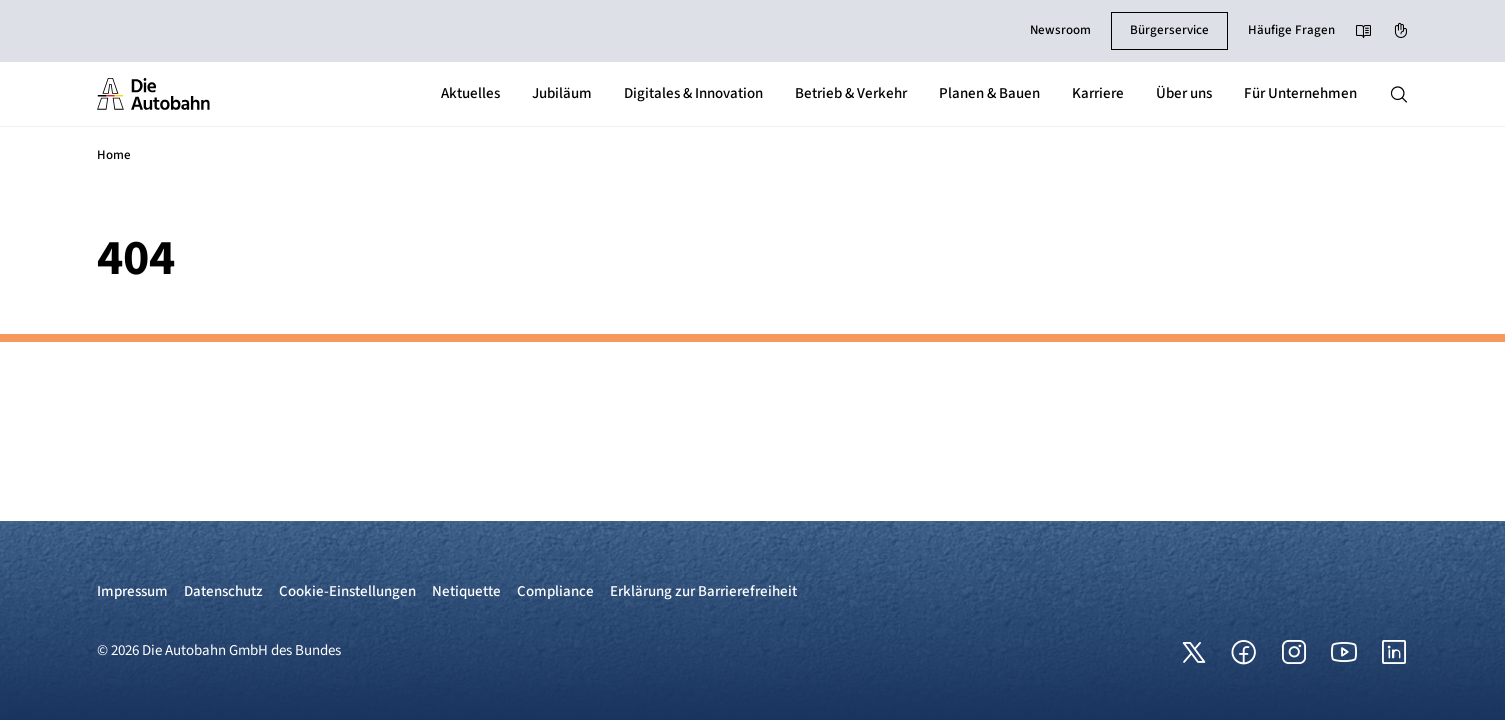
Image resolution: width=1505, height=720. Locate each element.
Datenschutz (223, 591)
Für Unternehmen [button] (1300, 93)
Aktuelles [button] (470, 93)
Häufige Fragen (1291, 30)
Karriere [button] (1098, 93)
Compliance (555, 591)
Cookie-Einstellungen (347, 591)
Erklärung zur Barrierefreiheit (703, 591)
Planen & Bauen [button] (989, 93)
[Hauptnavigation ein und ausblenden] (1399, 94)
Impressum (132, 591)
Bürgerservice (1169, 30)
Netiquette (466, 591)
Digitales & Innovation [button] (693, 93)
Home (114, 155)
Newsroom (1060, 30)
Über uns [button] (1184, 93)
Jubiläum (562, 93)
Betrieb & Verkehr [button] (851, 93)
